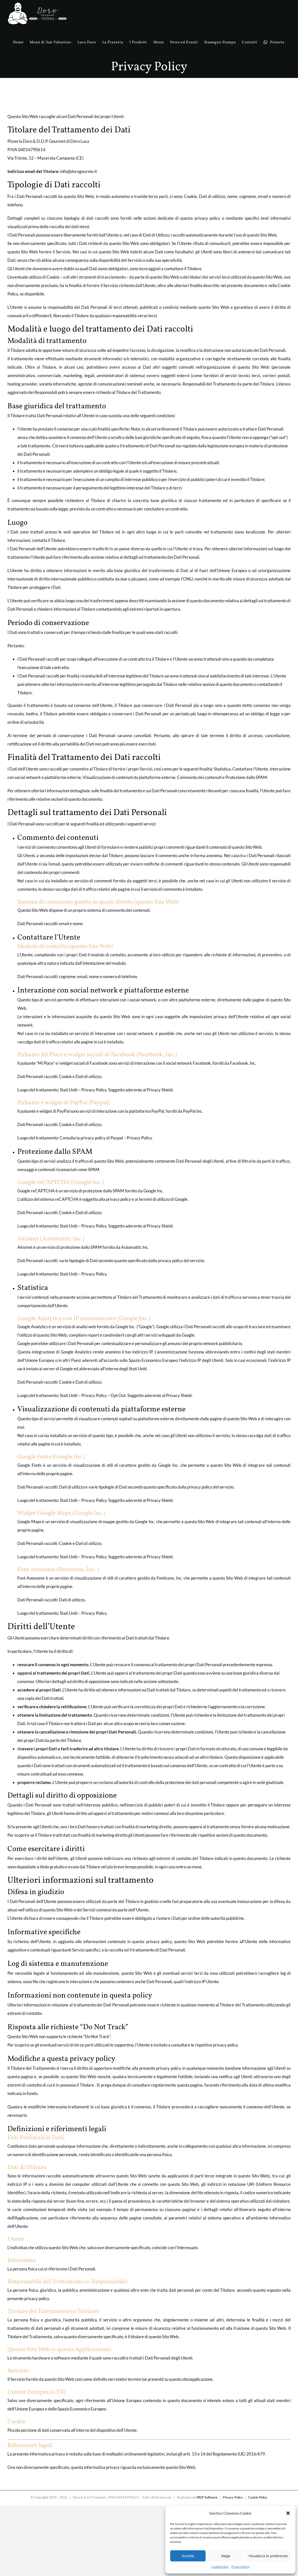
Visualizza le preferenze (268, 2556)
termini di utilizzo (154, 1199)
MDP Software (206, 2497)
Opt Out (118, 1395)
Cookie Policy (220, 2567)
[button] (288, 2513)
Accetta (188, 2556)
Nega (225, 2556)
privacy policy (118, 1199)
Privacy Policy (240, 2567)
